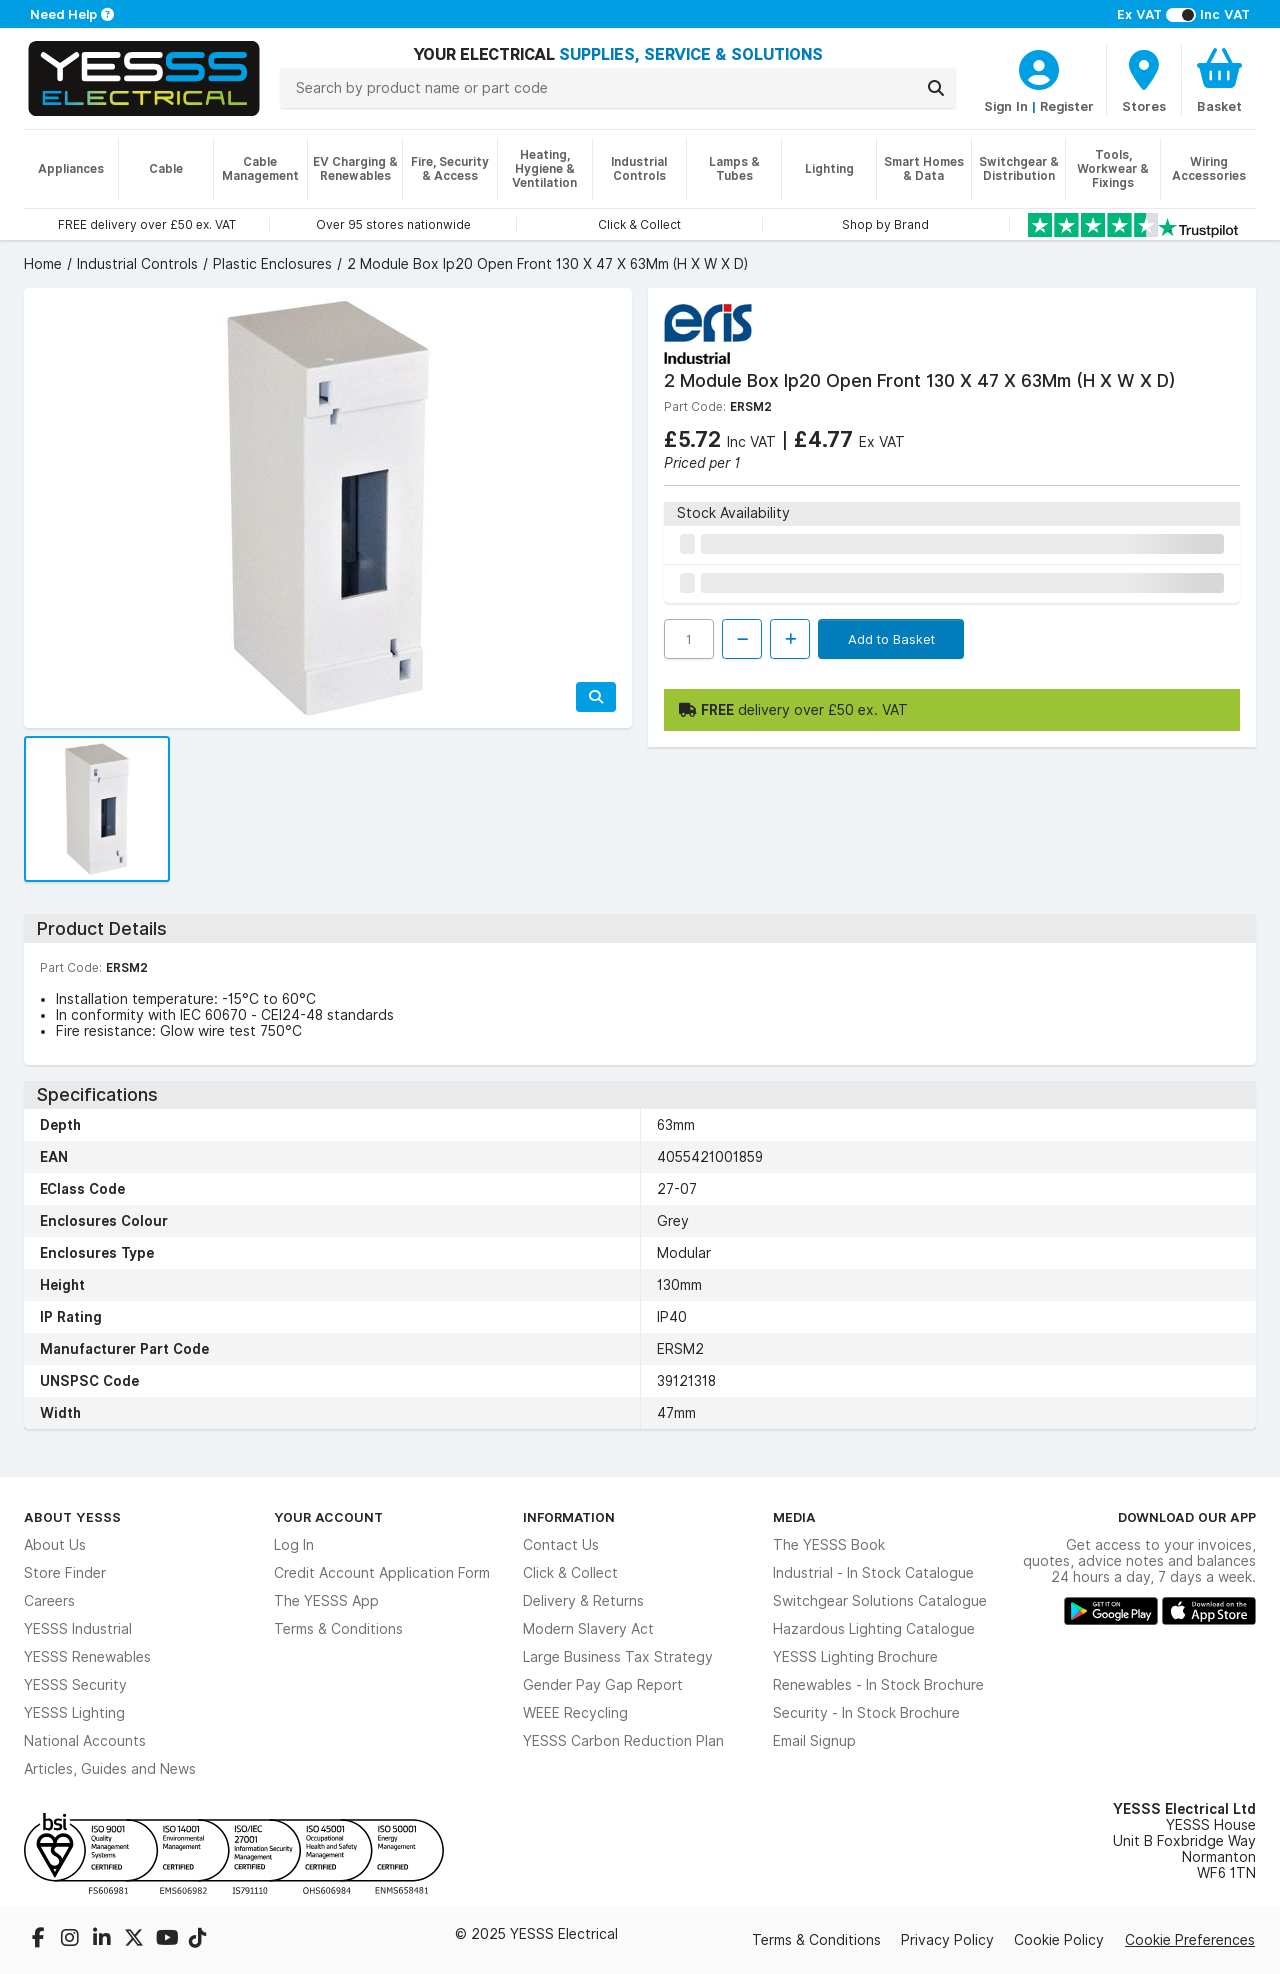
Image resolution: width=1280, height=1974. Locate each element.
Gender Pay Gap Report (603, 1685)
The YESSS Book (829, 1545)
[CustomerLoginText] (1039, 67)
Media (794, 1517)
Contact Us (561, 1545)
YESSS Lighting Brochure (855, 1657)
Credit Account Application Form (382, 1573)
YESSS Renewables (87, 1657)
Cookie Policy (1059, 1940)
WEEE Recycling (575, 1713)
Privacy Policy (947, 1940)
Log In (294, 1545)
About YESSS (72, 1517)
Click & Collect (570, 1573)
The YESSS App (326, 1601)
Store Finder (65, 1573)
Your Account (328, 1517)
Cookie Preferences (1190, 1940)
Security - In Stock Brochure (866, 1713)
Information (569, 1517)
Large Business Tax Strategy (618, 1657)
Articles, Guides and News (110, 1769)
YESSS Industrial (78, 1629)
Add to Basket (891, 639)
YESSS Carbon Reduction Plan (623, 1741)
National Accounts (85, 1741)
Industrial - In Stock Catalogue (873, 1573)
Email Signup (814, 1741)
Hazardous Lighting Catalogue (874, 1629)
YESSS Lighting (74, 1713)
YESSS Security (75, 1685)
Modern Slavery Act (588, 1629)
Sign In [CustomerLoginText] (1006, 106)
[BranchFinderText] (1144, 80)
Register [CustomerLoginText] (1067, 106)
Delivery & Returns (583, 1601)
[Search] (936, 88)
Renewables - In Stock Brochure (878, 1685)
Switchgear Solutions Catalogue (880, 1601)
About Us (55, 1545)
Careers (49, 1601)
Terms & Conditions (338, 1629)
